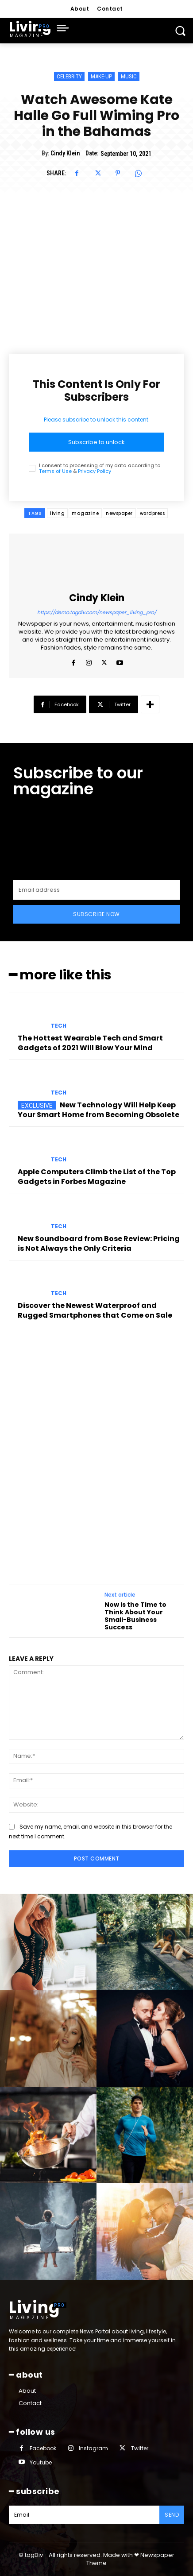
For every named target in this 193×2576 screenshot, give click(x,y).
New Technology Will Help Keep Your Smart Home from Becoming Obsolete (98, 1110)
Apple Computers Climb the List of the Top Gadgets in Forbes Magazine (97, 1177)
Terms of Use (55, 471)
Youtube (41, 2462)
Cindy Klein (65, 153)
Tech (58, 1026)
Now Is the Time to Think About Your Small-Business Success (135, 1616)
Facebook (43, 2448)
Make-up (101, 76)
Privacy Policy (94, 471)
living (57, 513)
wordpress (152, 513)
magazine (85, 513)
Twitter (139, 2448)
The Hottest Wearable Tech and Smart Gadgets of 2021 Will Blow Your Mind (90, 1043)
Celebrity (69, 76)
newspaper (119, 513)
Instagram (93, 2448)
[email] (96, 890)
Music (128, 76)
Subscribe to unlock (96, 442)
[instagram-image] (48, 1942)
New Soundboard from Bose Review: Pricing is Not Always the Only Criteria (99, 1243)
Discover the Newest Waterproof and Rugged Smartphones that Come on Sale (95, 1310)
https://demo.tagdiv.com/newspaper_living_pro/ (96, 612)
